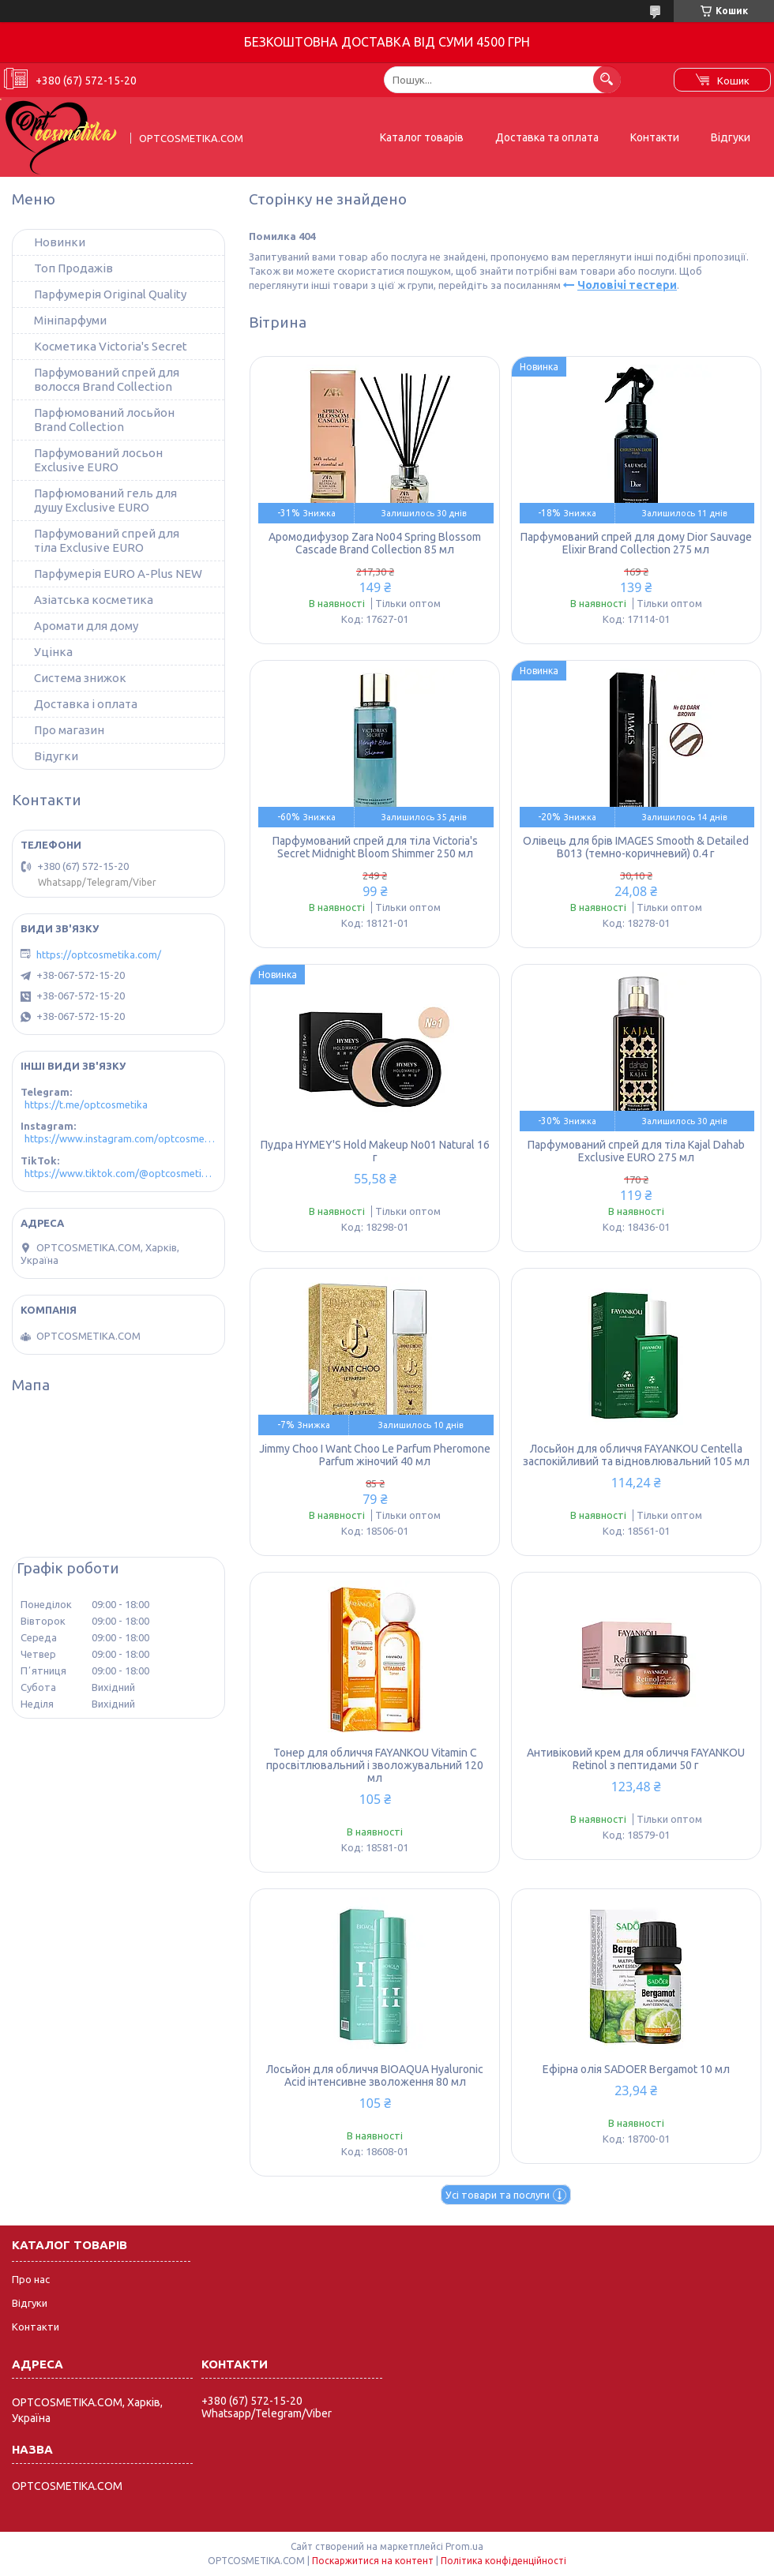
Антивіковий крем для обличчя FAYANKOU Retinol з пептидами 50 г (636, 1759)
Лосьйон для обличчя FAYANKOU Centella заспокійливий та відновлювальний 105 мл (636, 1455)
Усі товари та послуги (497, 2194)
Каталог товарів (422, 137)
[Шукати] (607, 79)
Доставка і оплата (85, 704)
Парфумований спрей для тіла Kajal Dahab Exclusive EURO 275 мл (636, 1151)
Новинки (59, 242)
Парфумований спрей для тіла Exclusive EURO (106, 540)
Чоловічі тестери (627, 285)
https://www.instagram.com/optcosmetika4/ (120, 1138)
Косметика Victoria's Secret (110, 346)
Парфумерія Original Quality (110, 294)
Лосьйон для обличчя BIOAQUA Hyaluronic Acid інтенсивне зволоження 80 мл (374, 2075)
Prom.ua (464, 2546)
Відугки (56, 756)
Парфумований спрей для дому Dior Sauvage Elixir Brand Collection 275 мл (636, 543)
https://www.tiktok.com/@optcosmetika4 (120, 1173)
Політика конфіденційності (503, 2560)
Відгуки (730, 137)
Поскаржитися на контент (373, 2560)
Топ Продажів (73, 268)
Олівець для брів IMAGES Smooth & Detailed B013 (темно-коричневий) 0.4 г (636, 847)
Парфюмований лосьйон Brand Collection (104, 419)
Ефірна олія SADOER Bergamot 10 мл (636, 2069)
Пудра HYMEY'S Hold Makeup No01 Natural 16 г (375, 1151)
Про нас (31, 2279)
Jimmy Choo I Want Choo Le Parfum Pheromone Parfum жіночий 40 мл (374, 1455)
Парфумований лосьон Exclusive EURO (98, 460)
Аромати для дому (86, 625)
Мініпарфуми (70, 320)
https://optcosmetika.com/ (98, 954)
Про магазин (69, 730)
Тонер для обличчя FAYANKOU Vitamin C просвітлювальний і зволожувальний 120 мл (374, 1765)
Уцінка (53, 651)
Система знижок (80, 677)
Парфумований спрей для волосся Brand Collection (106, 379)
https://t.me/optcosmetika (86, 1104)
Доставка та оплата (547, 137)
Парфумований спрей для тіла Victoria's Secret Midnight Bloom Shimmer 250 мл (375, 847)
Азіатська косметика (93, 599)
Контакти (654, 137)
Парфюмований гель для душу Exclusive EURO (105, 500)
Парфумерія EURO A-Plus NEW (118, 573)
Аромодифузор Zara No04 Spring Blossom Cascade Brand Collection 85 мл (375, 543)
